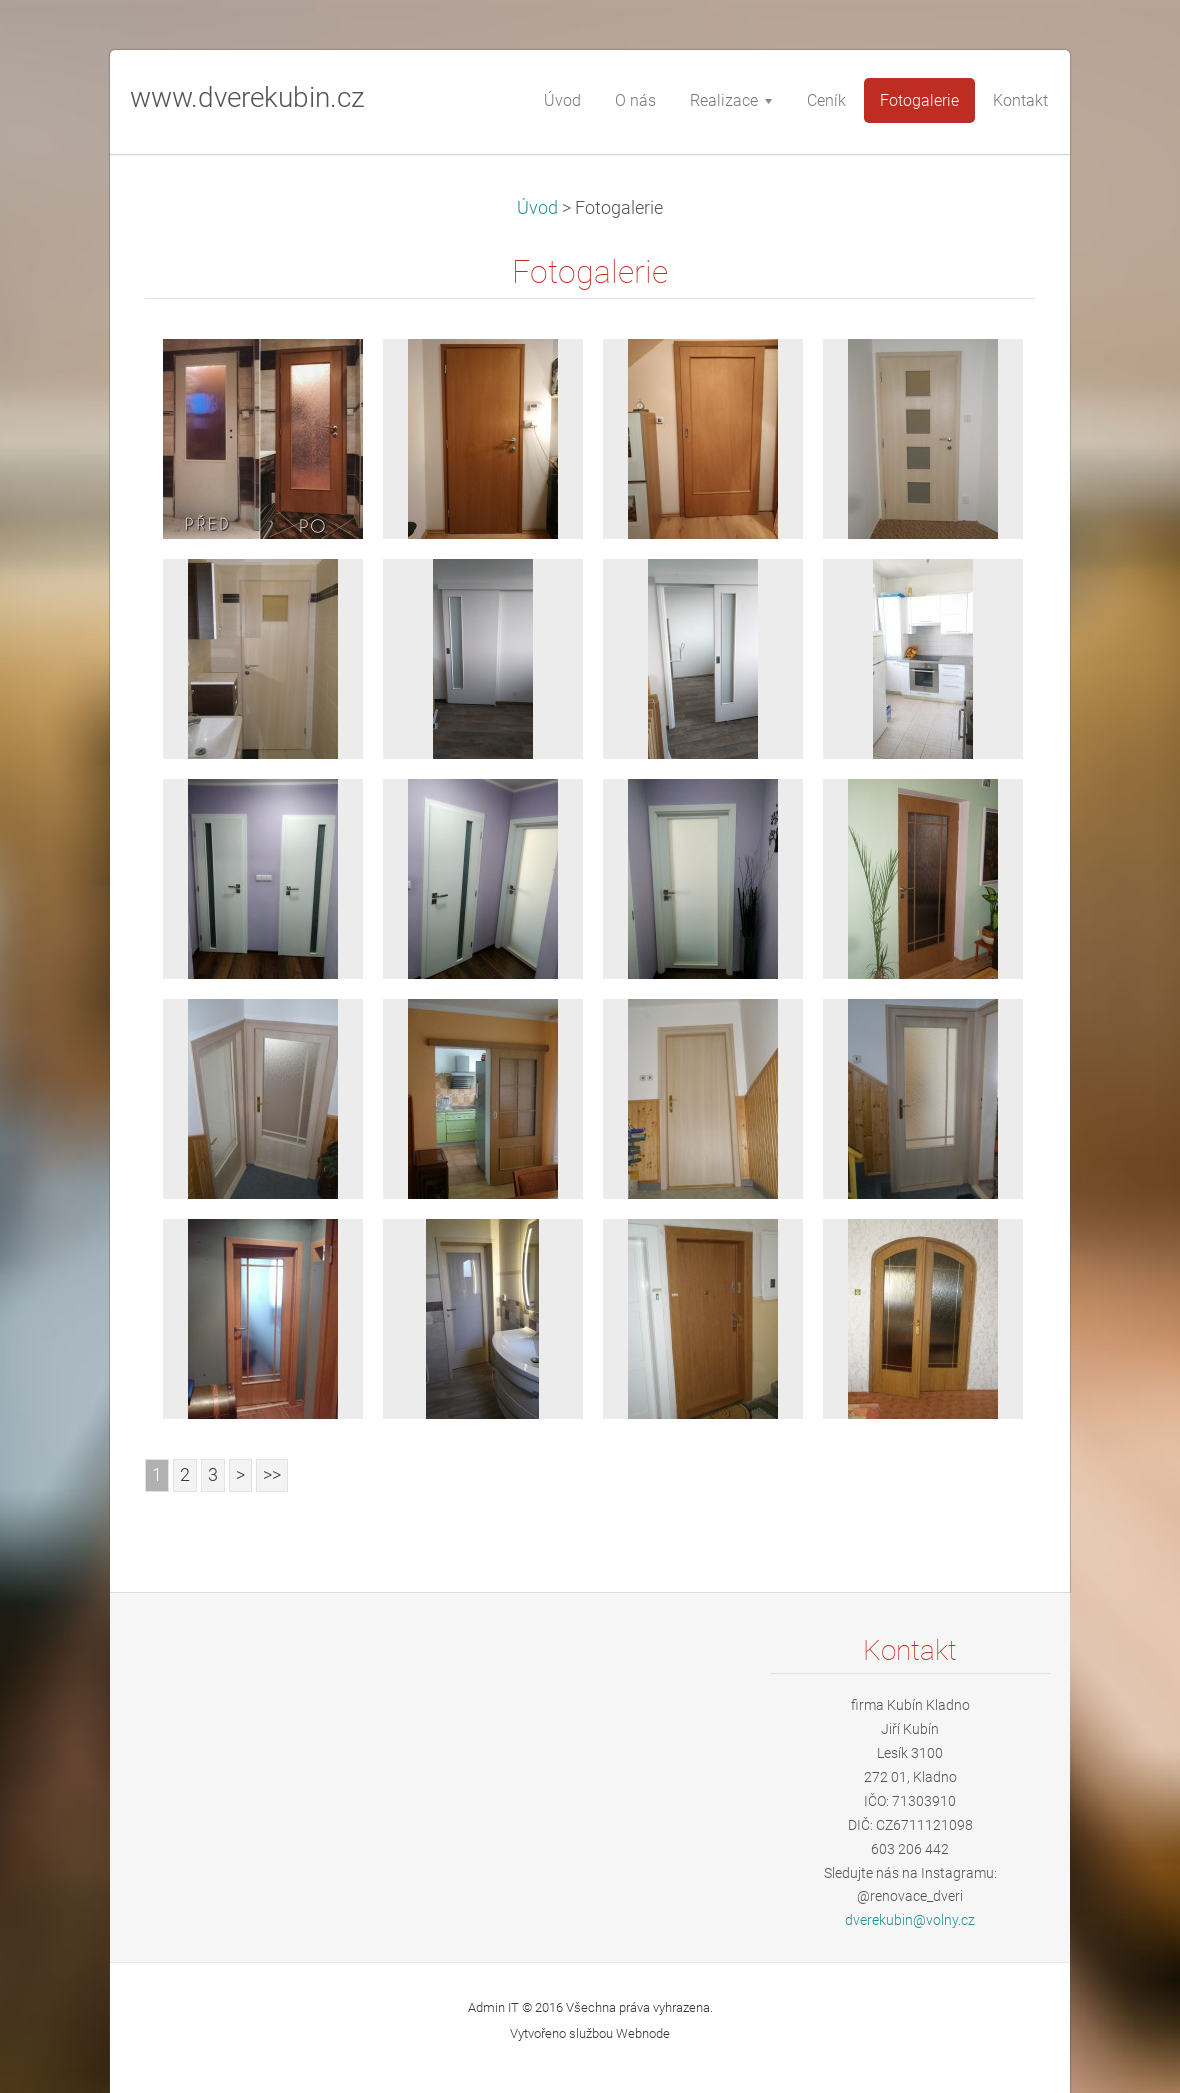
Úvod (537, 208)
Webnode (643, 2033)
